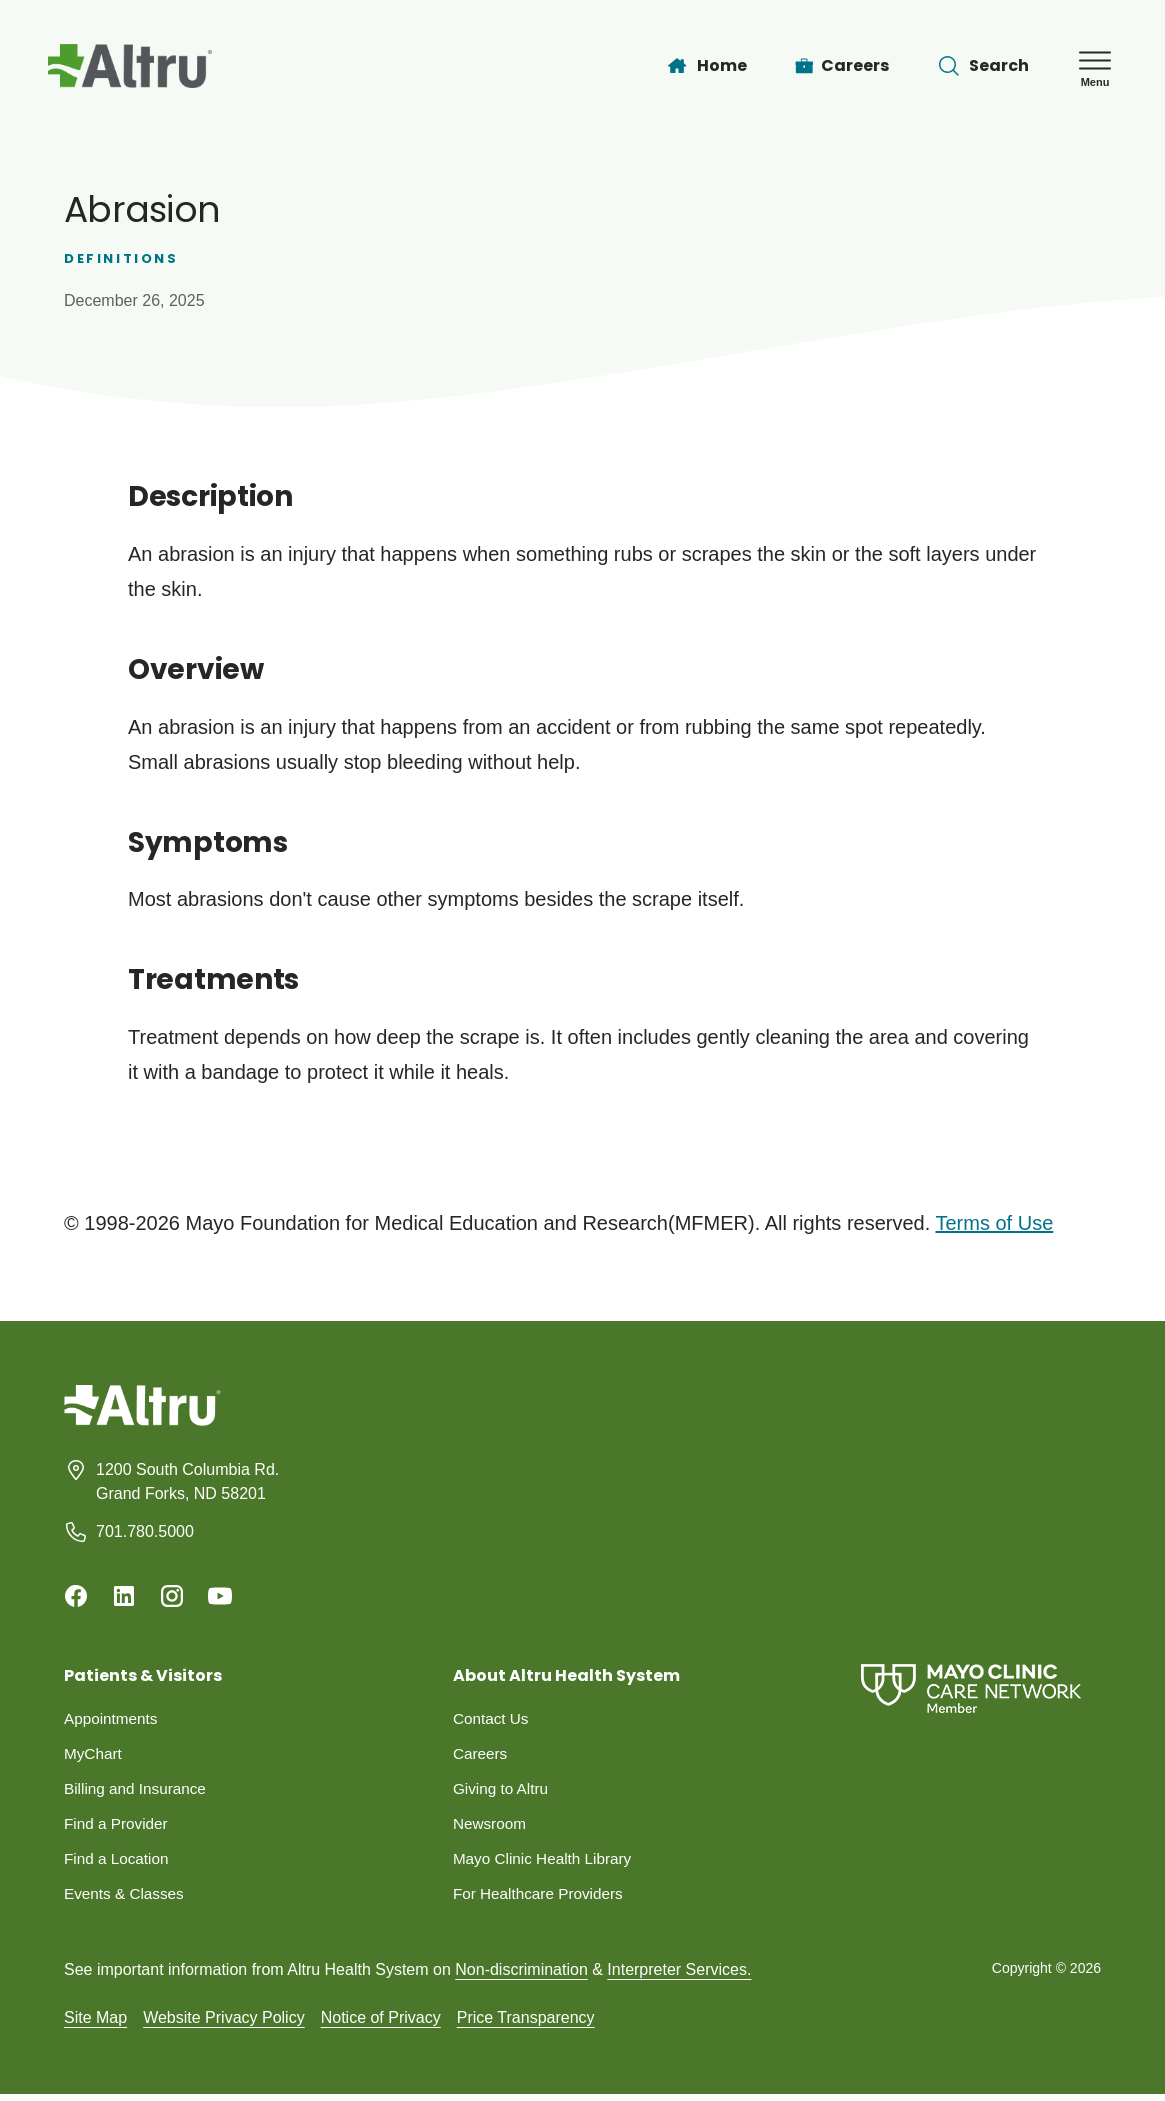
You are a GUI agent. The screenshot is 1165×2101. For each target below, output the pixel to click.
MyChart (94, 1755)
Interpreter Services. (679, 1975)
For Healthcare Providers (542, 1899)
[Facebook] (76, 1596)
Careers (481, 1755)
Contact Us (492, 1719)
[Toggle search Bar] (983, 66)
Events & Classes (126, 1899)
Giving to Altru (503, 1791)
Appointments (113, 1719)
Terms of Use (994, 1223)
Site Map (95, 2023)
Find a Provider (118, 1827)
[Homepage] (142, 1420)
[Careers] (842, 66)
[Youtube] (220, 1596)
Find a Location (118, 1863)
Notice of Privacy (381, 2023)
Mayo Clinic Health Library (546, 1863)
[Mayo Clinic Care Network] (971, 1688)
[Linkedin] (124, 1596)
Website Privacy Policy (224, 2023)
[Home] (706, 66)
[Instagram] (172, 1596)
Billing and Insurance (138, 1791)
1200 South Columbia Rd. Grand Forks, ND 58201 (187, 1481)
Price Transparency (526, 2023)
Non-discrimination (521, 1975)
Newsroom (491, 1827)
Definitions (121, 258)
